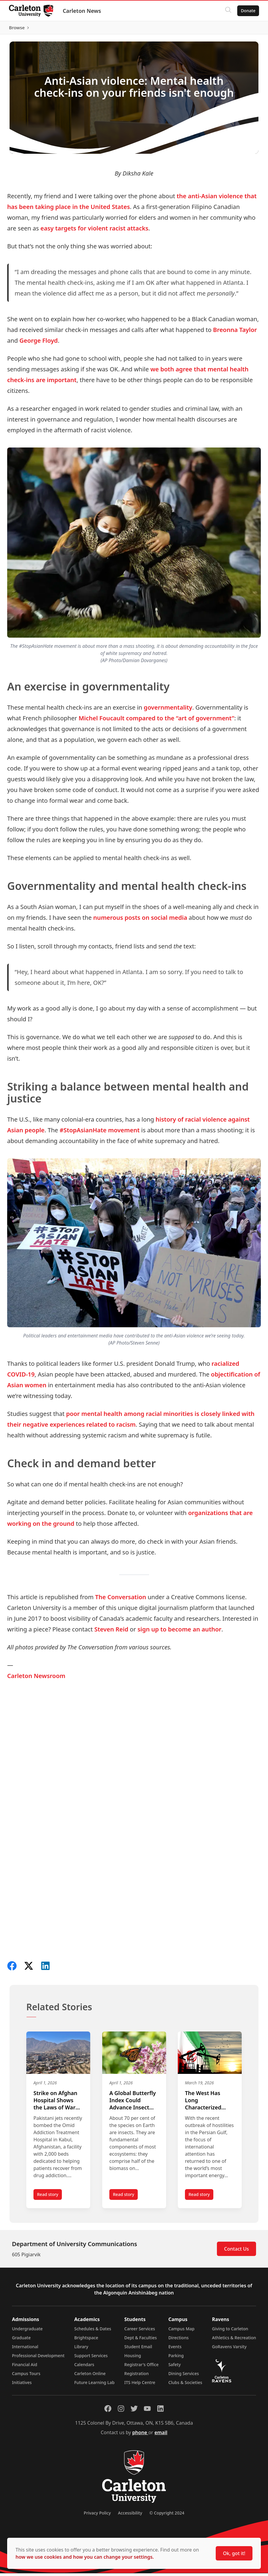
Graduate (21, 2340)
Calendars (84, 2367)
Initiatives (22, 2385)
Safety (174, 2367)
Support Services (91, 2358)
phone (140, 2435)
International (25, 2349)
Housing (132, 2358)
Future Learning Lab (94, 2385)
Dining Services (183, 2376)
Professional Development (38, 2358)
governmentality (168, 710)
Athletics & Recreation (234, 2340)
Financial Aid (24, 2367)
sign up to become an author (179, 1632)
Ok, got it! (234, 2553)
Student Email (138, 2349)
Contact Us (236, 2251)
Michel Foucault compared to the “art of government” (156, 721)
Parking (176, 2358)
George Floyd (38, 343)
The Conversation (120, 1600)
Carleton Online (89, 2376)
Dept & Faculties (140, 2340)
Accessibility (130, 2515)
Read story (49, 2198)
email (160, 2435)
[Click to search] (228, 10)
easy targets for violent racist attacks (94, 231)
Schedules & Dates (92, 2331)
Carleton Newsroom (36, 1679)
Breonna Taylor (235, 332)
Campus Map (181, 2331)
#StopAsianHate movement (100, 1133)
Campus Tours (26, 2376)
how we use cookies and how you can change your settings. (85, 2557)
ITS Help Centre (139, 2385)
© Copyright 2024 (166, 2515)
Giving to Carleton (230, 2331)
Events (174, 2349)
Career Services (139, 2331)
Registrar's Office (141, 2367)
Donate (247, 10)
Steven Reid (111, 1632)
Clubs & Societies (185, 2385)
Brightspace (86, 2340)
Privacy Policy (97, 2515)
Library (81, 2349)
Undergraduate (27, 2331)
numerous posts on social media (140, 920)
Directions (178, 2340)
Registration (136, 2376)
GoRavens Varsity (229, 2349)
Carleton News (82, 10)
